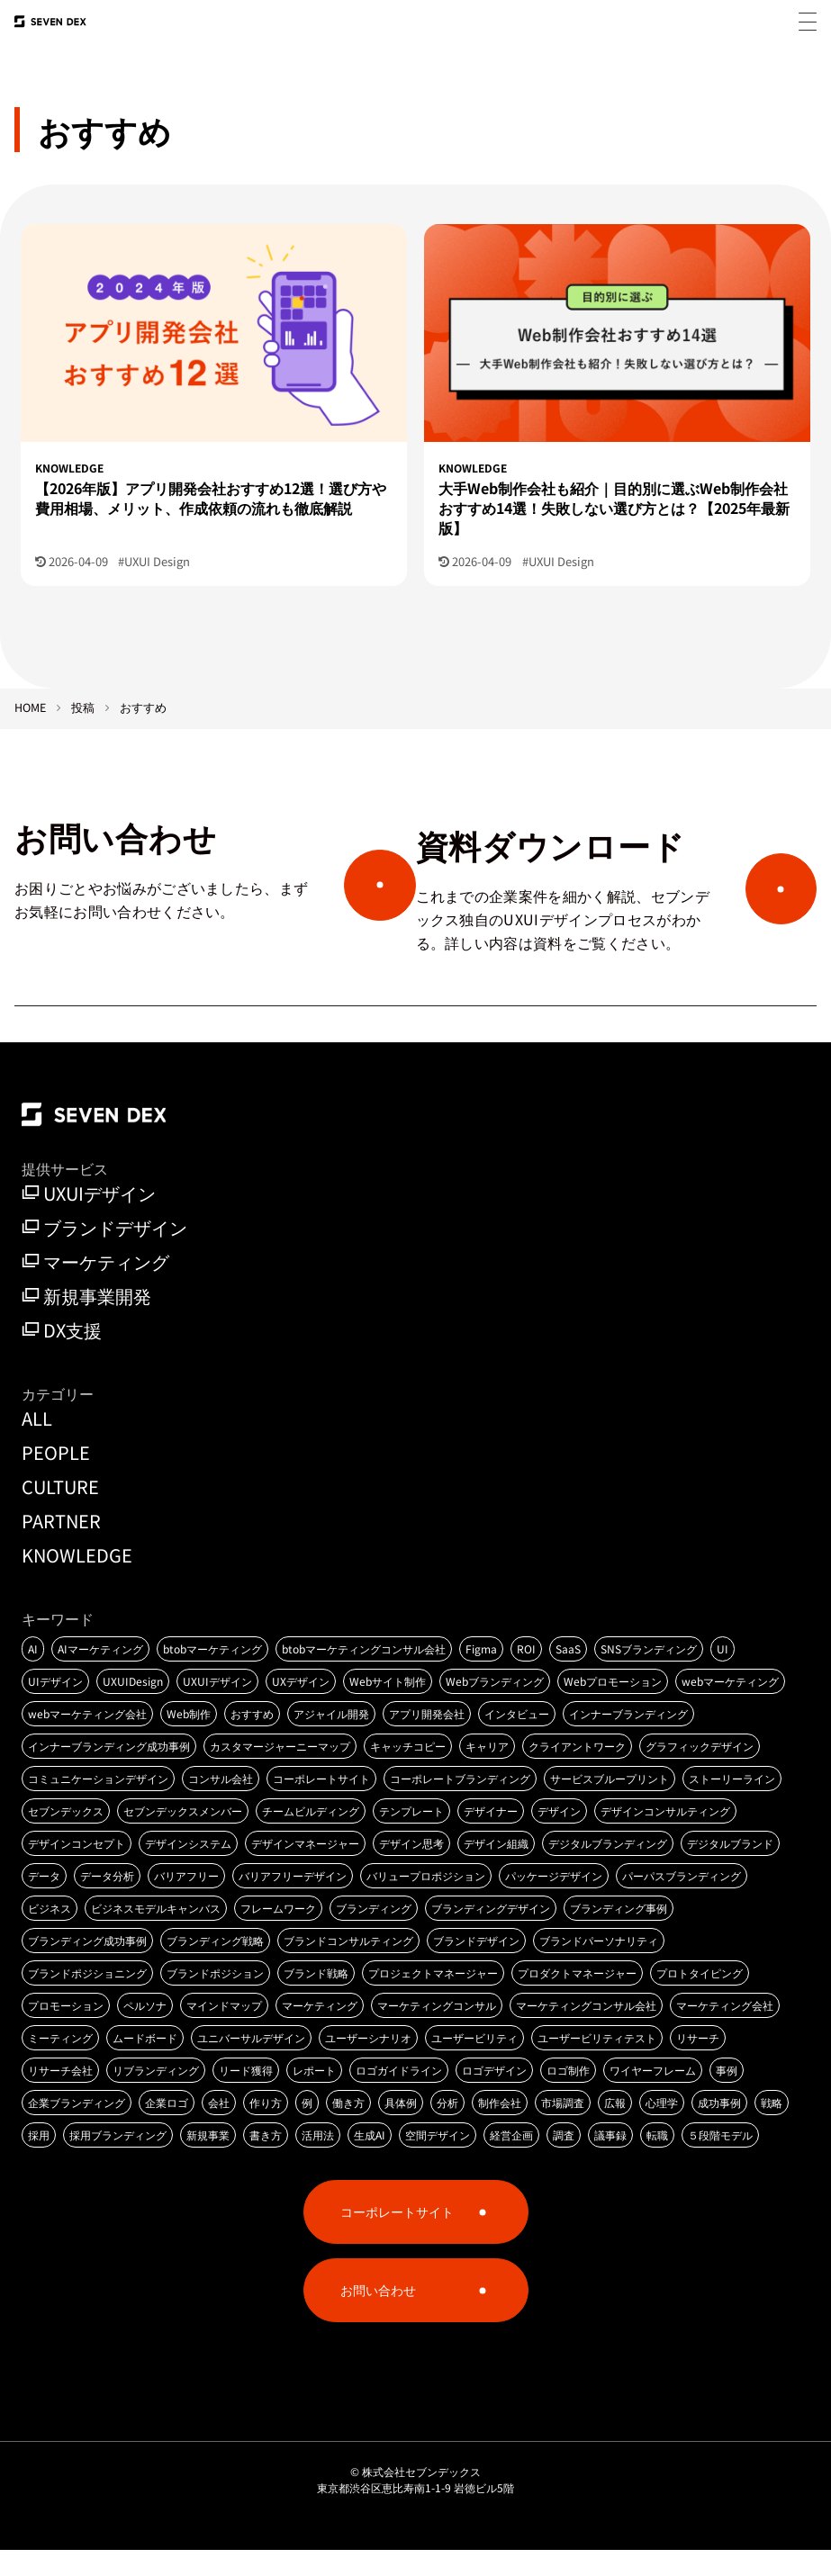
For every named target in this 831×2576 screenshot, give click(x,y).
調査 (563, 2160)
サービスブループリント (609, 1804)
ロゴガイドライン (399, 2095)
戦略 (771, 2128)
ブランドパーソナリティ (598, 1966)
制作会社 (499, 2128)
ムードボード (145, 2063)
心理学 (662, 2128)
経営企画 (511, 2160)
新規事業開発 (86, 1322)
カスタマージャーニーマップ (280, 1771)
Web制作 (189, 1739)
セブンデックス (66, 1836)
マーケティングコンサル (436, 2031)
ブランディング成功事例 (87, 1966)
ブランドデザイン (104, 1253)
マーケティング (95, 1288)
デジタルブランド (730, 1869)
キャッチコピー (408, 1771)
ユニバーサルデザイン (251, 2063)
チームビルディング (310, 1836)
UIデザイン (55, 1707)
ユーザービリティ (474, 2063)
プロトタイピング (699, 1998)
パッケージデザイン (553, 1901)
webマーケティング (730, 1707)
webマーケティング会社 (87, 1739)
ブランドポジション (215, 1998)
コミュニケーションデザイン (98, 1804)
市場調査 (562, 2128)
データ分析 (107, 1901)
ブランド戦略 (316, 1998)
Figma (481, 1674)
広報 (615, 2128)
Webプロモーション (613, 1707)
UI (722, 1674)
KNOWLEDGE (77, 1580)
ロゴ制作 (568, 2095)
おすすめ (252, 1739)
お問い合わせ (378, 2316)
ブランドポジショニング (87, 1998)
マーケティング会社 (724, 2031)
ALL (37, 1443)
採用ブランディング (118, 2160)
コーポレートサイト (321, 1804)
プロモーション (66, 2031)
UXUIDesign (133, 1707)
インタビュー (516, 1739)
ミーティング (60, 2063)
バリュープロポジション (425, 1901)
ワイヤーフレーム (653, 2095)
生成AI (369, 2160)
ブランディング (373, 1933)
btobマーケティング (212, 1674)
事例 (726, 2095)
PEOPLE (56, 1477)
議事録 (610, 2160)
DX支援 (62, 1356)
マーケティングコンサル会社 (586, 2031)
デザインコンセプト (76, 1869)
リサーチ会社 (60, 2095)
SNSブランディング (649, 1674)
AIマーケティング (100, 1674)
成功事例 (719, 2128)
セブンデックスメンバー (182, 1836)
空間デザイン (437, 2160)
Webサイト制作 (387, 1707)
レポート (314, 2095)
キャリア (487, 1771)
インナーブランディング (628, 1739)
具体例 (400, 2128)
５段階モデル (720, 2160)
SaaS (568, 1674)
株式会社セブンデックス (421, 2497)
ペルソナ (145, 2031)
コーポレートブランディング (460, 1804)
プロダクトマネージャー (577, 1998)
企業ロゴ (166, 2128)
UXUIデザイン (89, 1219)
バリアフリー (186, 1901)
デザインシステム (188, 1869)
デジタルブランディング (607, 1869)
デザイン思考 (411, 1869)
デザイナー (491, 1836)
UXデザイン (301, 1707)
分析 (447, 2128)
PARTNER (61, 1546)
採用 (39, 2160)
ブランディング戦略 (215, 1966)
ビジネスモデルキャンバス (156, 1933)
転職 (657, 2160)
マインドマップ (224, 2031)
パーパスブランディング (681, 1901)
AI (33, 1674)
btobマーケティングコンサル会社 (364, 1674)
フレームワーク (278, 1933)
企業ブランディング (76, 2128)
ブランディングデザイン (490, 1933)
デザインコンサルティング (665, 1836)
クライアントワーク (577, 1771)
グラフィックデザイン (700, 1771)
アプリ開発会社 (427, 1739)
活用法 (318, 2160)
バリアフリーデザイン (293, 1901)
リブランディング (156, 2095)
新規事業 (208, 2160)
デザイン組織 (496, 1869)
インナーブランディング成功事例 (109, 1771)
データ (44, 1901)
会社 (219, 2128)
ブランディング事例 (618, 1933)
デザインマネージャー (305, 1869)
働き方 (348, 2128)
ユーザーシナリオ (368, 2063)
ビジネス (49, 1933)
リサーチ (697, 2063)
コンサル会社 (220, 1804)
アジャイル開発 (331, 1739)
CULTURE (60, 1512)
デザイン (559, 1836)
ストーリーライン (732, 1804)
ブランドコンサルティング (348, 1966)
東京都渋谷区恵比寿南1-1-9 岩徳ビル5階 (415, 2513)
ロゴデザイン (494, 2095)
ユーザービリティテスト (596, 2063)
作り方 (265, 2128)
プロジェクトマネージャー (433, 1998)
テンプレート (411, 1836)
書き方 (265, 2160)
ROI (526, 1674)
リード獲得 (246, 2095)
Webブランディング (495, 1707)
